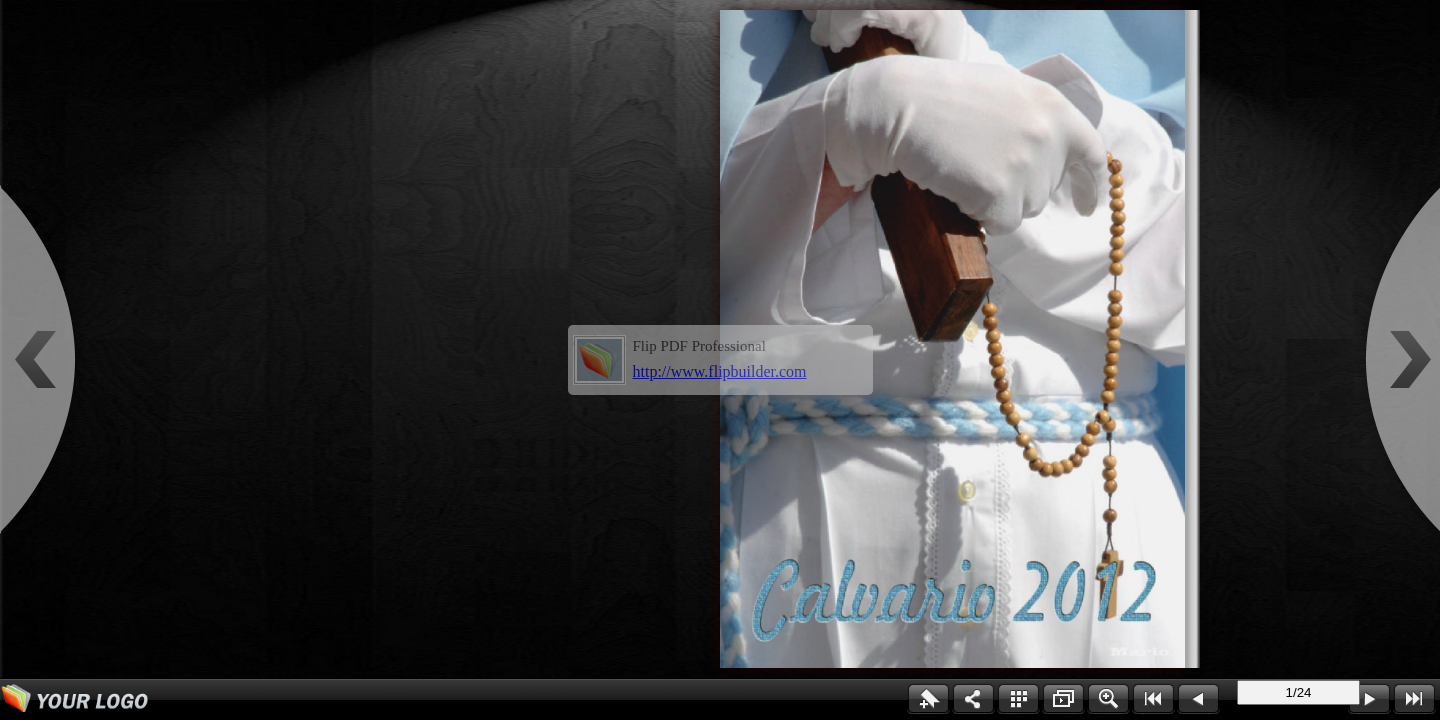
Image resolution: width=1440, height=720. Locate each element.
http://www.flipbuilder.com (720, 371)
